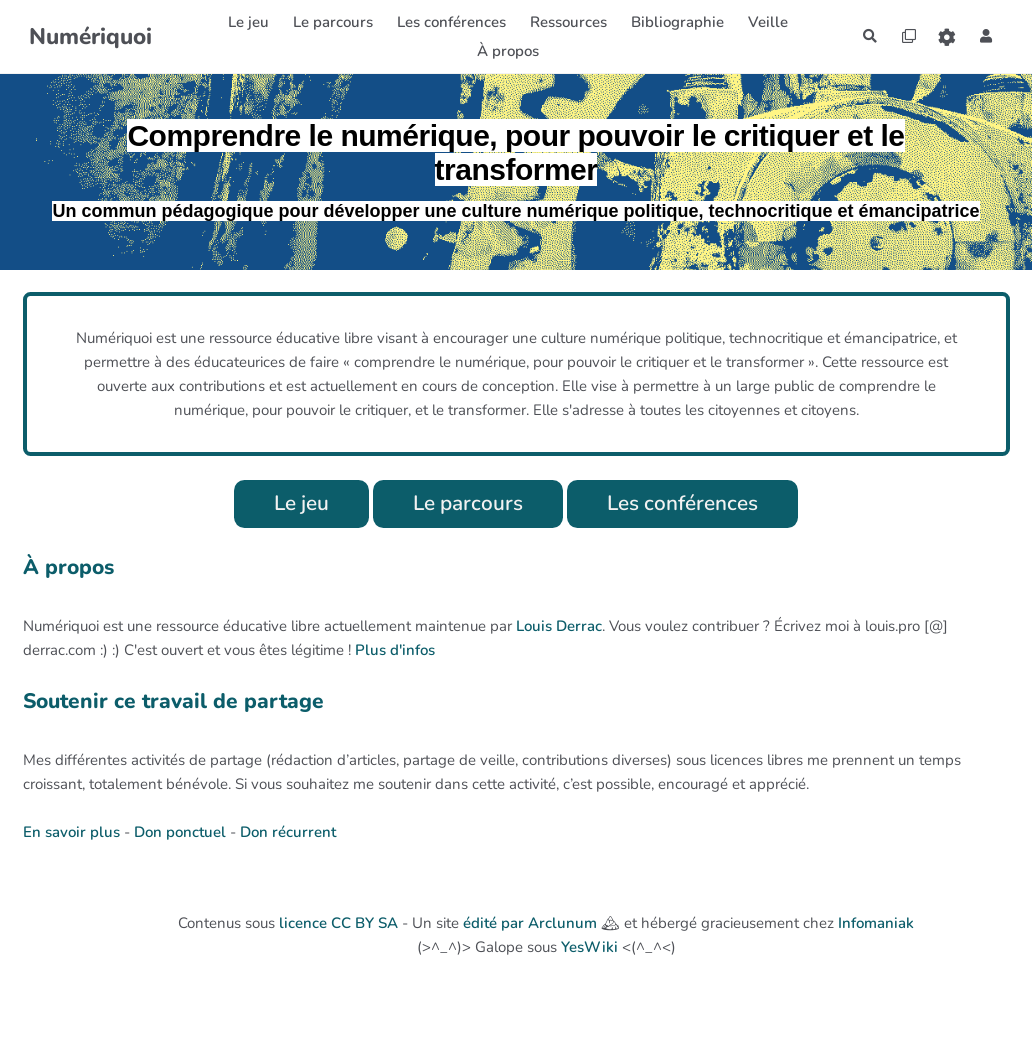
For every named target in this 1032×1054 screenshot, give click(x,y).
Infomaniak (876, 925)
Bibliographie (670, 22)
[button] (985, 36)
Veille (761, 22)
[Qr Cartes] (901, 36)
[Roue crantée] (943, 36)
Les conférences (690, 504)
